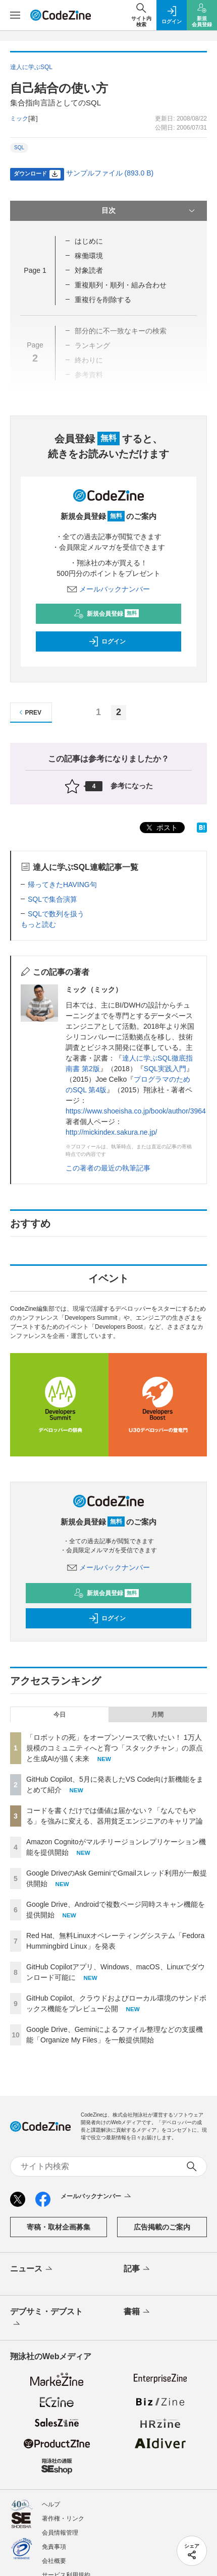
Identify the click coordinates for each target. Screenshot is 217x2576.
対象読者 (89, 270)
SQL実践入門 (165, 1069)
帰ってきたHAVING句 (62, 885)
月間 (157, 1622)
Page (35, 270)
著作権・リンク (63, 2426)
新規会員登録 (106, 614)
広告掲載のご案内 (162, 2135)
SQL (19, 147)
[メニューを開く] (15, 15)
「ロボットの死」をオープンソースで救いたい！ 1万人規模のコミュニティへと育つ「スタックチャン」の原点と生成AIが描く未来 (114, 1655)
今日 (59, 1622)
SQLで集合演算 (52, 899)
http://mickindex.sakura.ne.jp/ (111, 1132)
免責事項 (54, 2454)
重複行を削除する (103, 300)
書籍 (137, 2220)
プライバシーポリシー (72, 2496)
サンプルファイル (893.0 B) (109, 173)
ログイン (107, 641)
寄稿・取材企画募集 (58, 2135)
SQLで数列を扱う (56, 914)
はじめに (89, 241)
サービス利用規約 (66, 2482)
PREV (29, 712)
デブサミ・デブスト (46, 2226)
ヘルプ (51, 2412)
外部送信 (54, 2510)
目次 (149, 211)
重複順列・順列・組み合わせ (121, 285)
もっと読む (38, 924)
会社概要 (54, 2468)
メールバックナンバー (108, 589)
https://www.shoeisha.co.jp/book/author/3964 (136, 1111)
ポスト (161, 828)
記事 (137, 2177)
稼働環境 (89, 256)
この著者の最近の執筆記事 (108, 1168)
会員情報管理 (60, 2440)
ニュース (32, 2177)
